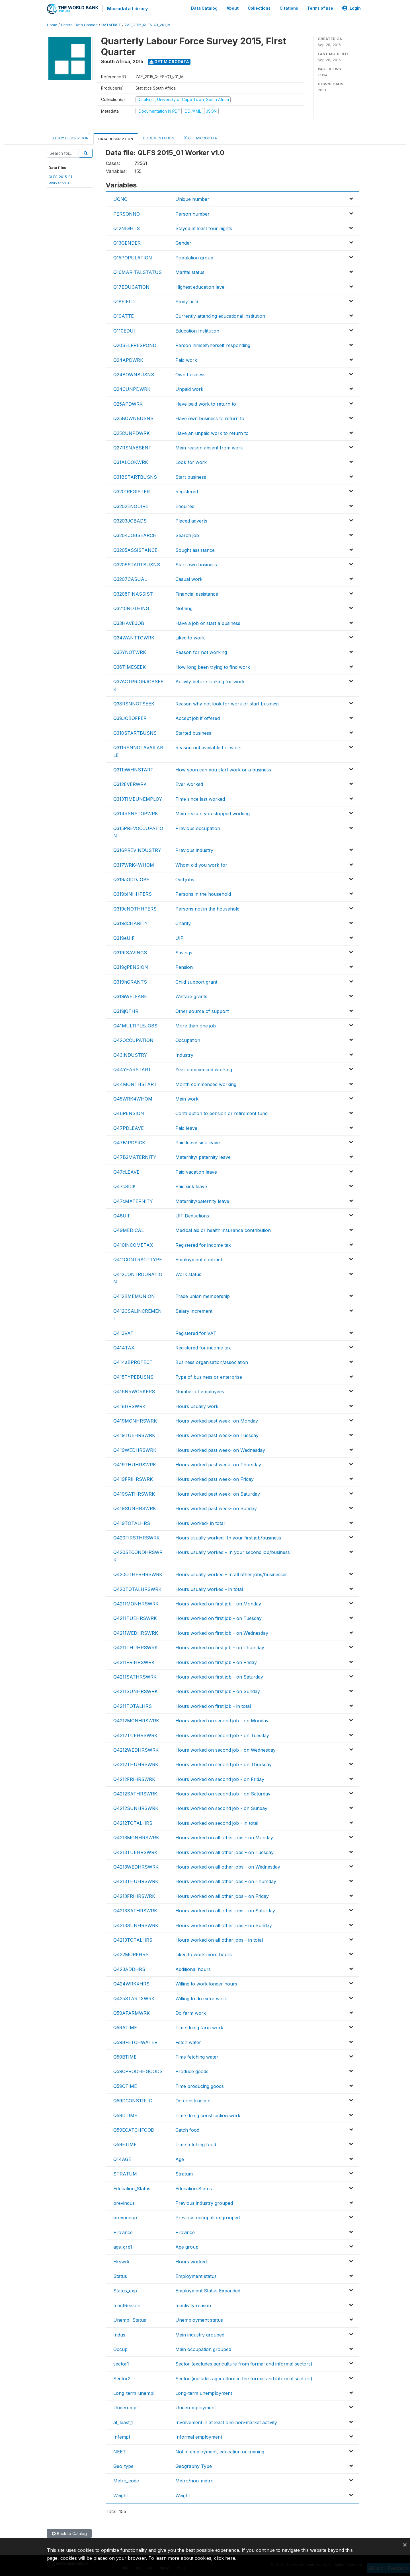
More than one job (195, 1025)
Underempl (125, 2407)
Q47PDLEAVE (128, 1127)
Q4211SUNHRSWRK (135, 1690)
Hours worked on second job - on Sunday (221, 1808)
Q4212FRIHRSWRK (134, 1778)
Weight (120, 2494)
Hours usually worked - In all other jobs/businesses (231, 1573)
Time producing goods (199, 2085)
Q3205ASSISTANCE (135, 549)
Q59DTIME (125, 2114)
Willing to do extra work (201, 1998)
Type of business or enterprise (208, 1376)
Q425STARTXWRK (134, 1998)
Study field (186, 301)
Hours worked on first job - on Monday (218, 1603)
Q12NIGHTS (126, 227)
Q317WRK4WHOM (133, 864)
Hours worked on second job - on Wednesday (225, 1749)
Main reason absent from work (209, 447)
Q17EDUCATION (131, 286)
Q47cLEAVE (126, 1171)
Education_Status (131, 2188)
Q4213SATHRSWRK (135, 1910)
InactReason (126, 2304)
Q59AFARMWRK (131, 2012)
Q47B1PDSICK (129, 1142)
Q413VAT (123, 1332)
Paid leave (186, 1127)
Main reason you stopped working (212, 813)
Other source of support (202, 1010)
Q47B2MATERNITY (134, 1156)
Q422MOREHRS (131, 1953)
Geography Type (193, 2465)
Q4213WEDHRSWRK (136, 1866)
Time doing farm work (199, 2027)
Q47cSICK (124, 1185)
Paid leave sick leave (197, 1142)
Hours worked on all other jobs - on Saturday (225, 1910)
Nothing (183, 607)
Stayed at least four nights (203, 227)
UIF (179, 937)
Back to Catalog (69, 2532)
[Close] (405, 2544)
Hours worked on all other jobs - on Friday (222, 1895)
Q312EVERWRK (130, 783)
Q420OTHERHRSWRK (137, 1573)
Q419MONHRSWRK (135, 1420)
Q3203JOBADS (130, 520)
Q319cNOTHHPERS (135, 908)
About (233, 8)
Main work (186, 1098)
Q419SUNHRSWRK (134, 1507)
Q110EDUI (124, 330)
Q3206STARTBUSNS (136, 564)
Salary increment (193, 1310)
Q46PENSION (128, 1112)
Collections (259, 8)
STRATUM (125, 2173)
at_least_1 (123, 2421)
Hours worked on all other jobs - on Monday (224, 1837)
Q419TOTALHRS (131, 1522)
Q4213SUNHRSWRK (135, 1924)
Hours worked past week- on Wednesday (220, 1449)
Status (120, 2275)
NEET (119, 2451)
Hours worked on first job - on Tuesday (218, 1618)
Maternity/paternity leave (202, 1200)
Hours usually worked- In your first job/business (228, 1537)
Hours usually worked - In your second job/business (232, 1552)
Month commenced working (205, 1083)
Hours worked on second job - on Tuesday (222, 1734)
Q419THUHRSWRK (134, 1464)
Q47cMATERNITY (133, 1200)
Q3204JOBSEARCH (135, 534)
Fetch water (188, 2041)
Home (52, 24)
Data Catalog (204, 8)
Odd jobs (184, 879)
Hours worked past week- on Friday (214, 1478)
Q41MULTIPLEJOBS (135, 1025)
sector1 (121, 2363)
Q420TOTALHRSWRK (137, 1588)
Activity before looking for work (210, 681)
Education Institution (197, 330)
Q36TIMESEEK (129, 666)
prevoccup (125, 2217)
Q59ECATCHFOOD (133, 2129)
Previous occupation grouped (207, 2217)
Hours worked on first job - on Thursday (219, 1647)
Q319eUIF (124, 937)
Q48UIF (122, 1215)
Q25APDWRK (128, 403)
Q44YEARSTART (132, 1069)
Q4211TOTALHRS (132, 1705)
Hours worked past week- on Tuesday (217, 1434)
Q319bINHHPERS (132, 893)
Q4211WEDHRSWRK (135, 1632)
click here (224, 2558)
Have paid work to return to (205, 403)
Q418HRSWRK (129, 1405)
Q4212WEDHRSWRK (136, 1749)
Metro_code (126, 2480)
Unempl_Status (129, 2319)
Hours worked (191, 2261)
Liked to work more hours (203, 1953)
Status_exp (125, 2290)
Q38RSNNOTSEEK (133, 703)
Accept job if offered (197, 718)
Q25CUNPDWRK (131, 432)
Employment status (196, 2275)
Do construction (192, 2100)
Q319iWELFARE (130, 995)
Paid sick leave (191, 1185)
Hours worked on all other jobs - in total (219, 1939)
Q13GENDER (127, 242)
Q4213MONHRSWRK (136, 1837)
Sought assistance (195, 549)
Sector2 (121, 2378)
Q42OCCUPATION (133, 1039)
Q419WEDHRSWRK (134, 1449)
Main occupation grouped (203, 2348)
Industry (184, 1054)
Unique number (192, 198)
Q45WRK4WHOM (132, 1098)
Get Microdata (169, 60)
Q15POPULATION (132, 257)
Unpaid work (189, 388)
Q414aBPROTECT (133, 1361)
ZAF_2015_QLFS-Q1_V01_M (148, 24)
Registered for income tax (203, 1244)
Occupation (187, 1039)
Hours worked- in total (200, 1522)
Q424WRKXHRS (131, 1983)
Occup (120, 2348)
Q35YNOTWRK (129, 652)
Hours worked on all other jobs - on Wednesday (227, 1866)
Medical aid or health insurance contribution (223, 1230)
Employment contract (198, 1259)
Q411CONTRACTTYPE (137, 1259)
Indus (119, 2334)
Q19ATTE (123, 315)
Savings (183, 952)
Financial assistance (196, 593)
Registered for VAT (195, 1332)
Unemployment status (199, 2319)
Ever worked (189, 783)
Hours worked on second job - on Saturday (222, 1793)
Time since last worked (200, 798)
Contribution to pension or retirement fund (221, 1112)
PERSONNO (126, 213)
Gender (183, 242)
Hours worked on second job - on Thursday (223, 1763)
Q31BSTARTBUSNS (135, 476)
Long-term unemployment (203, 2392)
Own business (190, 374)
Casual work (188, 578)
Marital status (189, 271)
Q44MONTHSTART (135, 1083)
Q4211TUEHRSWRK (135, 1618)
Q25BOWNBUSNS (133, 417)
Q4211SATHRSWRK (135, 1676)
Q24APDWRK (128, 359)
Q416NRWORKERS (134, 1391)
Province (123, 2231)
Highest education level (200, 286)
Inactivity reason (193, 2304)
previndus (124, 2202)
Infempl (121, 2436)
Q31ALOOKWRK (130, 461)
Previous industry (194, 849)
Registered (186, 491)
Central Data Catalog (79, 24)
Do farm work (190, 2012)
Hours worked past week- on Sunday (216, 1507)
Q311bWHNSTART (133, 769)
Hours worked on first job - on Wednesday (221, 1632)
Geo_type (123, 2465)
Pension (184, 966)
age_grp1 (122, 2246)
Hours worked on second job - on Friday (219, 1778)
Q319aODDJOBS (131, 879)
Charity (183, 922)
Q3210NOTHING (131, 607)
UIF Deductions (192, 1215)
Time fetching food (195, 2144)
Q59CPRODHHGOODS (138, 2071)
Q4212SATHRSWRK (135, 1793)
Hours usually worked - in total (209, 1588)
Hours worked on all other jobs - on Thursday (225, 1881)
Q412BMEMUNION (134, 1296)
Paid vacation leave (196, 1171)
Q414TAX (123, 1347)
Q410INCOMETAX (133, 1244)
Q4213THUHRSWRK (135, 1881)
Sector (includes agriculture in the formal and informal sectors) (243, 2378)
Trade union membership (202, 1296)
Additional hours (193, 1968)
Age (179, 2158)
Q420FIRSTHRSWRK (136, 1537)
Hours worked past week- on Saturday (217, 1493)
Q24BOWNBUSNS (133, 374)
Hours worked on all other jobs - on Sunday (223, 1924)
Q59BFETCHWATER (135, 2041)
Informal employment (198, 2436)
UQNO (120, 198)
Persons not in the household (207, 908)
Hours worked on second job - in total (216, 1822)
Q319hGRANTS (130, 981)
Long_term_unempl (133, 2392)
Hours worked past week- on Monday (216, 1420)
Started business (193, 732)
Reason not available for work (208, 747)
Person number (192, 213)
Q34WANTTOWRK (133, 637)
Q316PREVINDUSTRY (137, 849)
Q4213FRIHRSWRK (134, 1895)
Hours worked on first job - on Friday (216, 1661)
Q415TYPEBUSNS (133, 1376)
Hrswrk (121, 2261)
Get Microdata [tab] (200, 137)
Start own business (196, 564)
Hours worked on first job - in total (213, 1705)
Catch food (187, 2129)
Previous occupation (197, 827)
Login (351, 8)
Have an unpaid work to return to (212, 432)
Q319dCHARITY (130, 922)
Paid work (186, 359)
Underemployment (195, 2407)
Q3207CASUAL (130, 578)
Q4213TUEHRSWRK (135, 1851)
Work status (188, 1273)
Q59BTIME (125, 2056)
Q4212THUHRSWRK (135, 1763)
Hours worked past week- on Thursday (218, 1464)
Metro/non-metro (194, 2480)
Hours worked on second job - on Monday (221, 1720)
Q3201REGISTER (131, 491)
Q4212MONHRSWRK (136, 1720)
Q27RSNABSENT (132, 447)
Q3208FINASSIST (133, 593)
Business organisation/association (211, 1361)
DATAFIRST (111, 24)
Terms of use (320, 8)
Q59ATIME (125, 2027)
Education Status (193, 2188)
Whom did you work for (201, 864)
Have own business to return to (209, 417)
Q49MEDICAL (128, 1230)
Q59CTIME (125, 2085)
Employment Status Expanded (207, 2290)
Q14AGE (122, 2158)
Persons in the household (203, 893)
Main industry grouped (199, 2334)
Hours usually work (196, 1405)
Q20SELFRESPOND (134, 344)
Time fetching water (196, 2056)
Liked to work (190, 637)
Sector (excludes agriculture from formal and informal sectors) (243, 2363)
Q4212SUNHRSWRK (135, 1808)
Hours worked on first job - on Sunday (217, 1690)
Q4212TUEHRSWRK (135, 1734)
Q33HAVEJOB (128, 622)
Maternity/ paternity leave (203, 1156)
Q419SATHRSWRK (134, 1493)
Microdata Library (126, 8)
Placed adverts (191, 520)
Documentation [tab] (158, 137)
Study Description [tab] (70, 137)
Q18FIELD (124, 301)
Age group (186, 2246)
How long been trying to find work (212, 666)
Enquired (184, 505)
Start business (190, 476)
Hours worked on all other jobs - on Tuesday (224, 1851)
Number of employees (199, 1391)
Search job (187, 534)
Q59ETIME (125, 2144)
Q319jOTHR (125, 1010)
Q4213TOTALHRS (132, 1939)
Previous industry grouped (204, 2202)
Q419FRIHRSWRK (133, 1478)
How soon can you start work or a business (223, 769)
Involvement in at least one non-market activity (226, 2421)
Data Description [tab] (115, 138)
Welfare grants (191, 995)
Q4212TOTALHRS (132, 1822)
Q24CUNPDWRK (131, 388)
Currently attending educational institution (220, 315)
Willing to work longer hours (206, 1983)
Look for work (191, 461)
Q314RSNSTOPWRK (135, 813)
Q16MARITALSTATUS (137, 271)
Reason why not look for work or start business (227, 703)
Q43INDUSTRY (130, 1054)
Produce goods (191, 2071)
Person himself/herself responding (212, 344)
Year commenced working (203, 1069)
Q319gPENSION (130, 966)
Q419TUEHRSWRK (134, 1434)
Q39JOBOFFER (130, 718)
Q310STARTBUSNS (135, 732)
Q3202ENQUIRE (130, 505)
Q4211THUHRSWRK (135, 1647)
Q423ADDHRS (129, 1968)
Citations (289, 8)
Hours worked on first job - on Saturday (219, 1676)
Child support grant (196, 981)
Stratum (184, 2173)
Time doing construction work (207, 2114)
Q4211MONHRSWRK (136, 1603)
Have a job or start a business (207, 622)
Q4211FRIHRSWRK (134, 1661)
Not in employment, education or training (219, 2451)
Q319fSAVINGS (130, 952)
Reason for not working (201, 652)
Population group (194, 257)
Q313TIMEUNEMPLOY (137, 798)
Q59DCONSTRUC (132, 2100)
